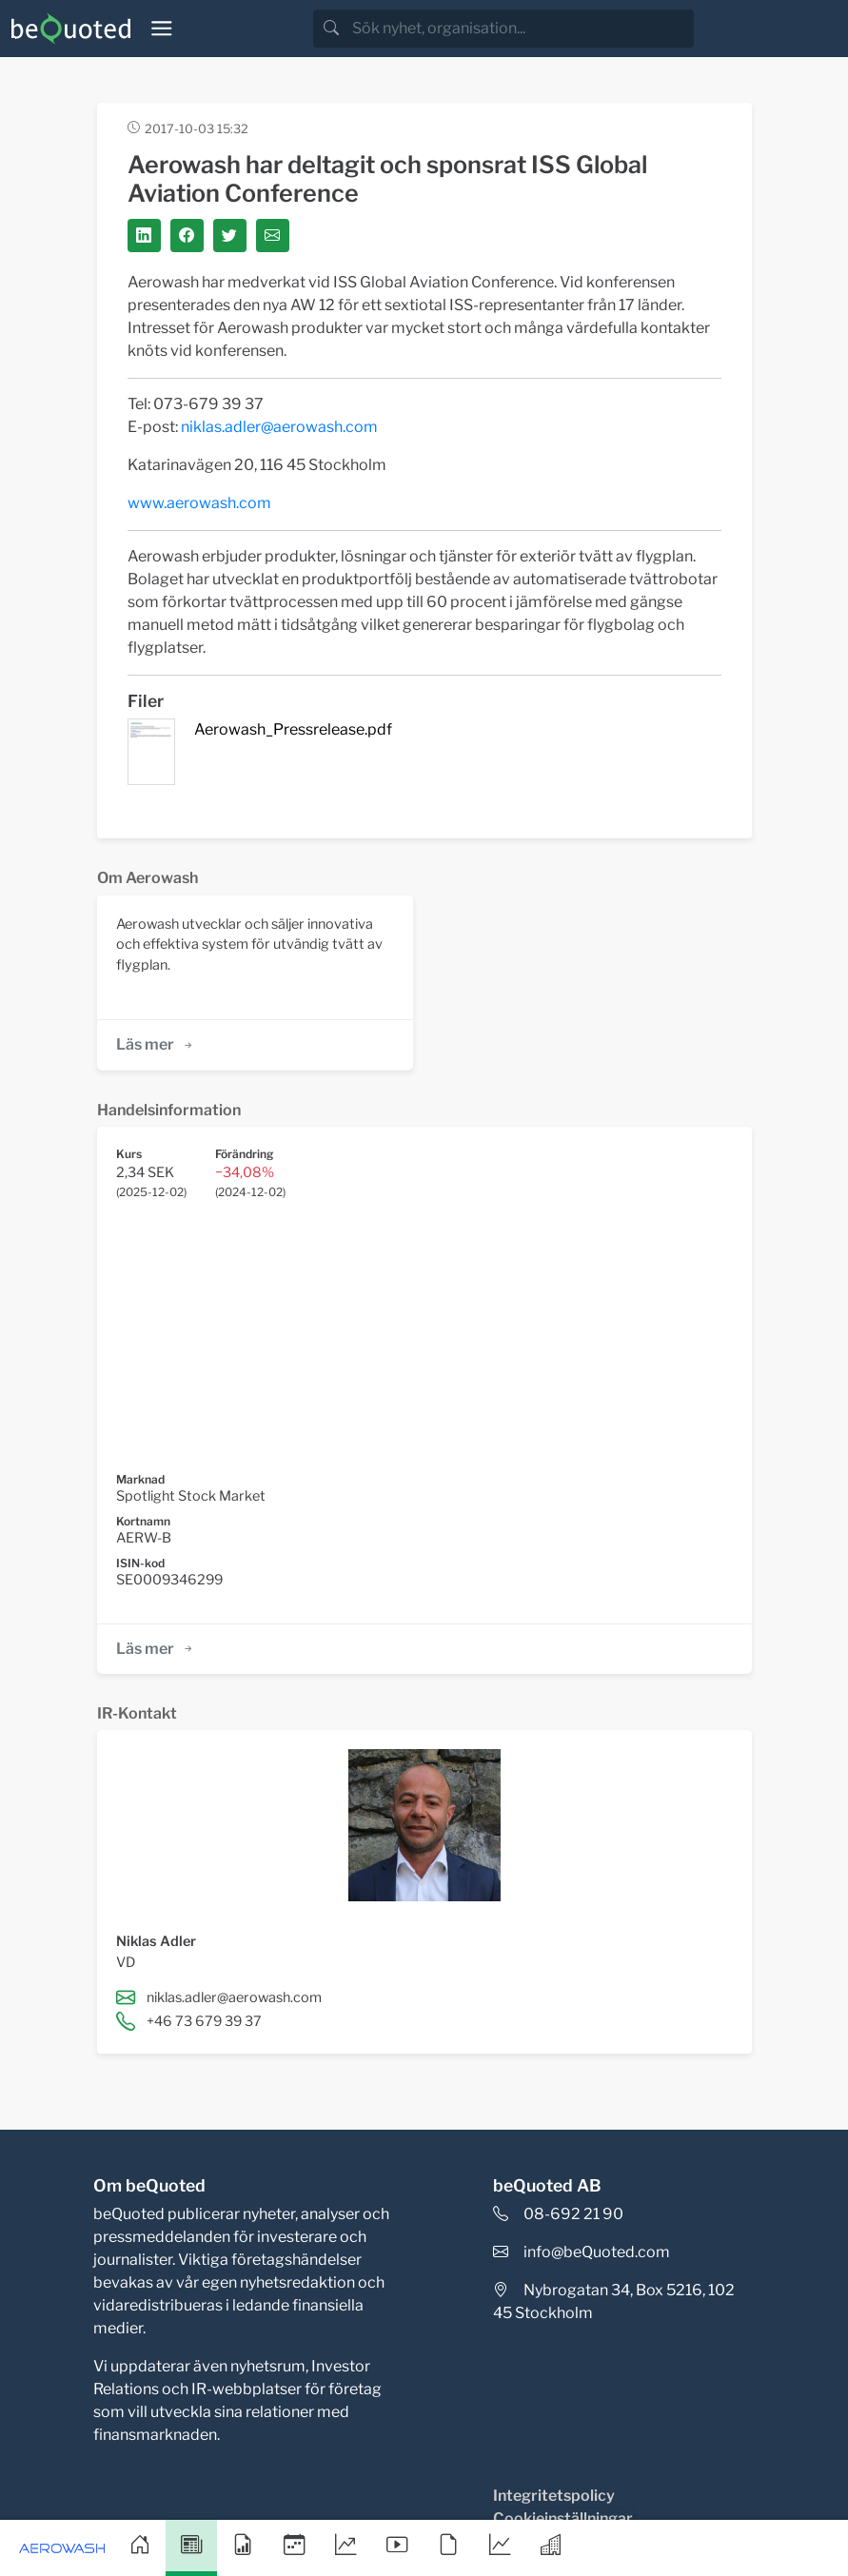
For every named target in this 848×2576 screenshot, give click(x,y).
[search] (521, 29)
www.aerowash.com (199, 503)
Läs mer (155, 1044)
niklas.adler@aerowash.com (279, 427)
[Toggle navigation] (162, 28)
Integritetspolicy (554, 2496)
